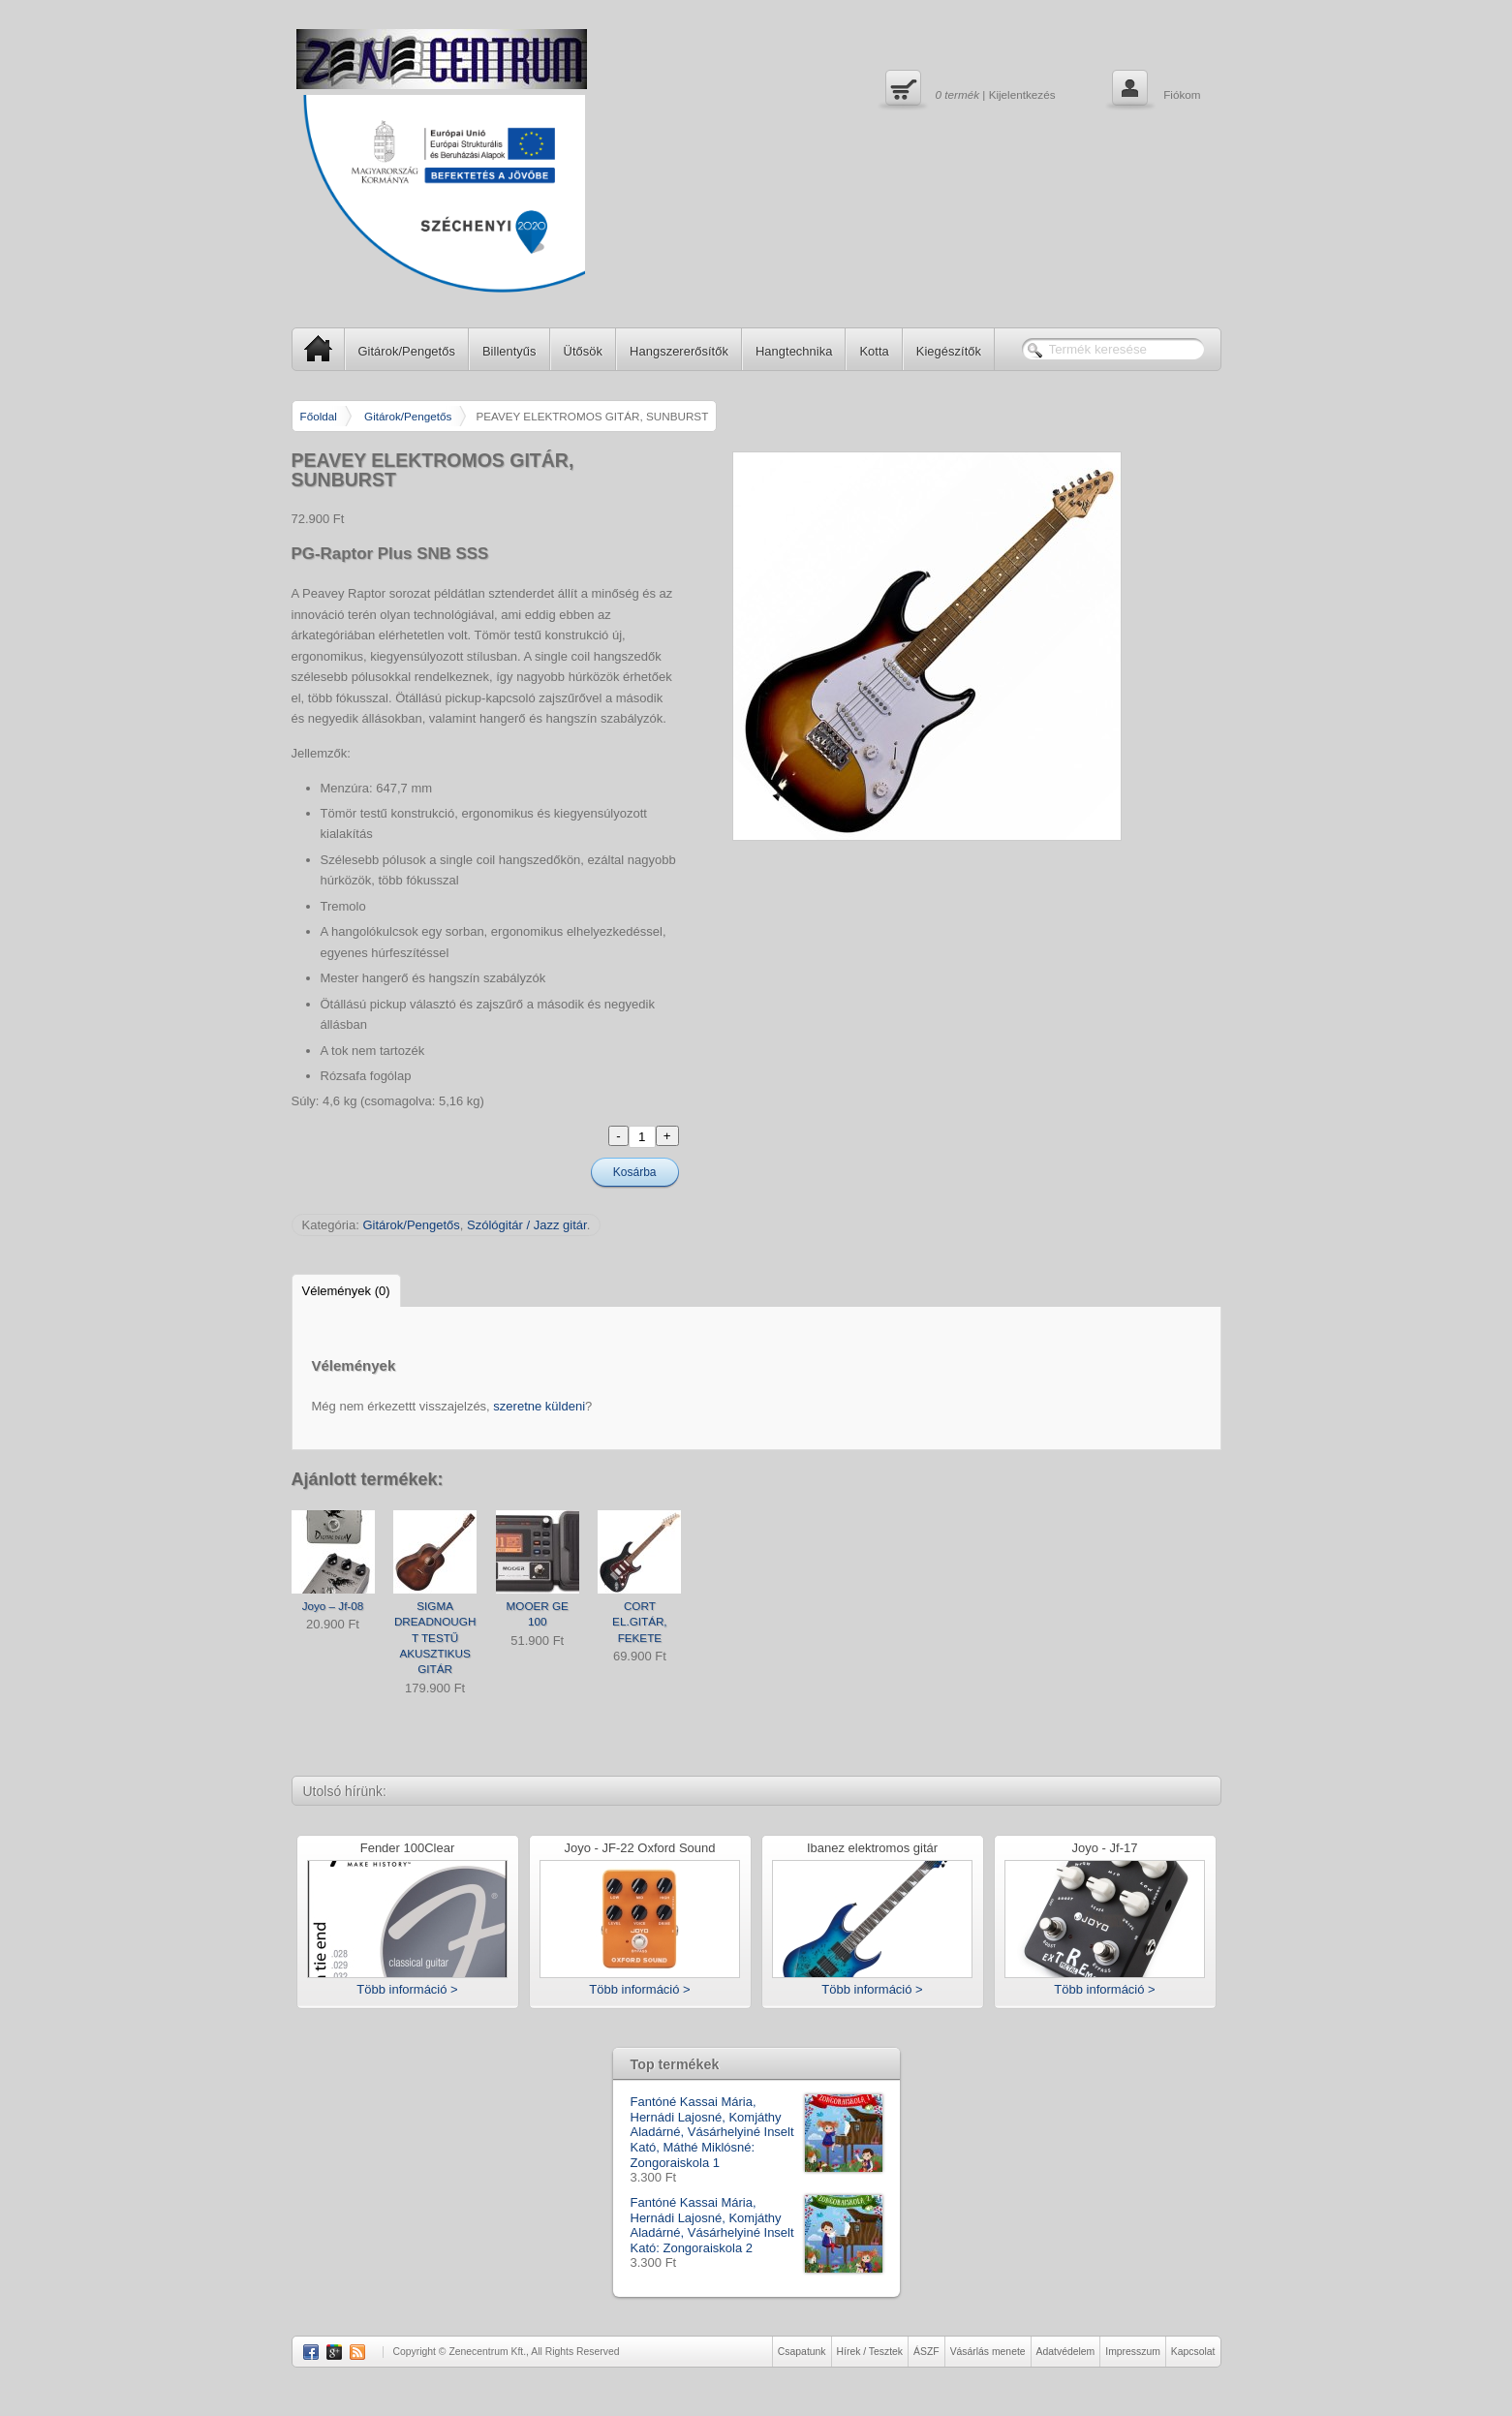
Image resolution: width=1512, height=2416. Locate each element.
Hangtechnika (794, 351)
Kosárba (635, 1172)
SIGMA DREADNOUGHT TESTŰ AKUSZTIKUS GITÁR (435, 1637)
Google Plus (334, 2352)
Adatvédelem (1065, 2351)
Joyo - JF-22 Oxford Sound (639, 1848)
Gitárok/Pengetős (406, 351)
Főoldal (318, 416)
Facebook (311, 2352)
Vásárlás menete (988, 2351)
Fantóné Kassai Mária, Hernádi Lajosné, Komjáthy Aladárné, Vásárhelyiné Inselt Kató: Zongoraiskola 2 (756, 2225)
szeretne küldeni (539, 1406)
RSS (357, 2352)
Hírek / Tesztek (870, 2351)
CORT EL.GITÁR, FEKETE (639, 1621)
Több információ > (406, 1989)
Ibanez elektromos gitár (872, 1848)
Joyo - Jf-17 (1105, 1848)
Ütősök (583, 351)
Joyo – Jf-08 (333, 1605)
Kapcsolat (1193, 2351)
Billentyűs (509, 351)
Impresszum (1132, 2351)
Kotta (873, 351)
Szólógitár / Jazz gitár (527, 1225)
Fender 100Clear (407, 1848)
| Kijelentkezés (968, 90)
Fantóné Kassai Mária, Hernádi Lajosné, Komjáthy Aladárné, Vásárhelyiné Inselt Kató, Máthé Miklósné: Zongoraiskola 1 (756, 2132)
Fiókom (1154, 90)
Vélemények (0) (346, 1291)
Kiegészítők (948, 351)
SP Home (312, 348)
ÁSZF (926, 2351)
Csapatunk (802, 2351)
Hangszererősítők (679, 351)
